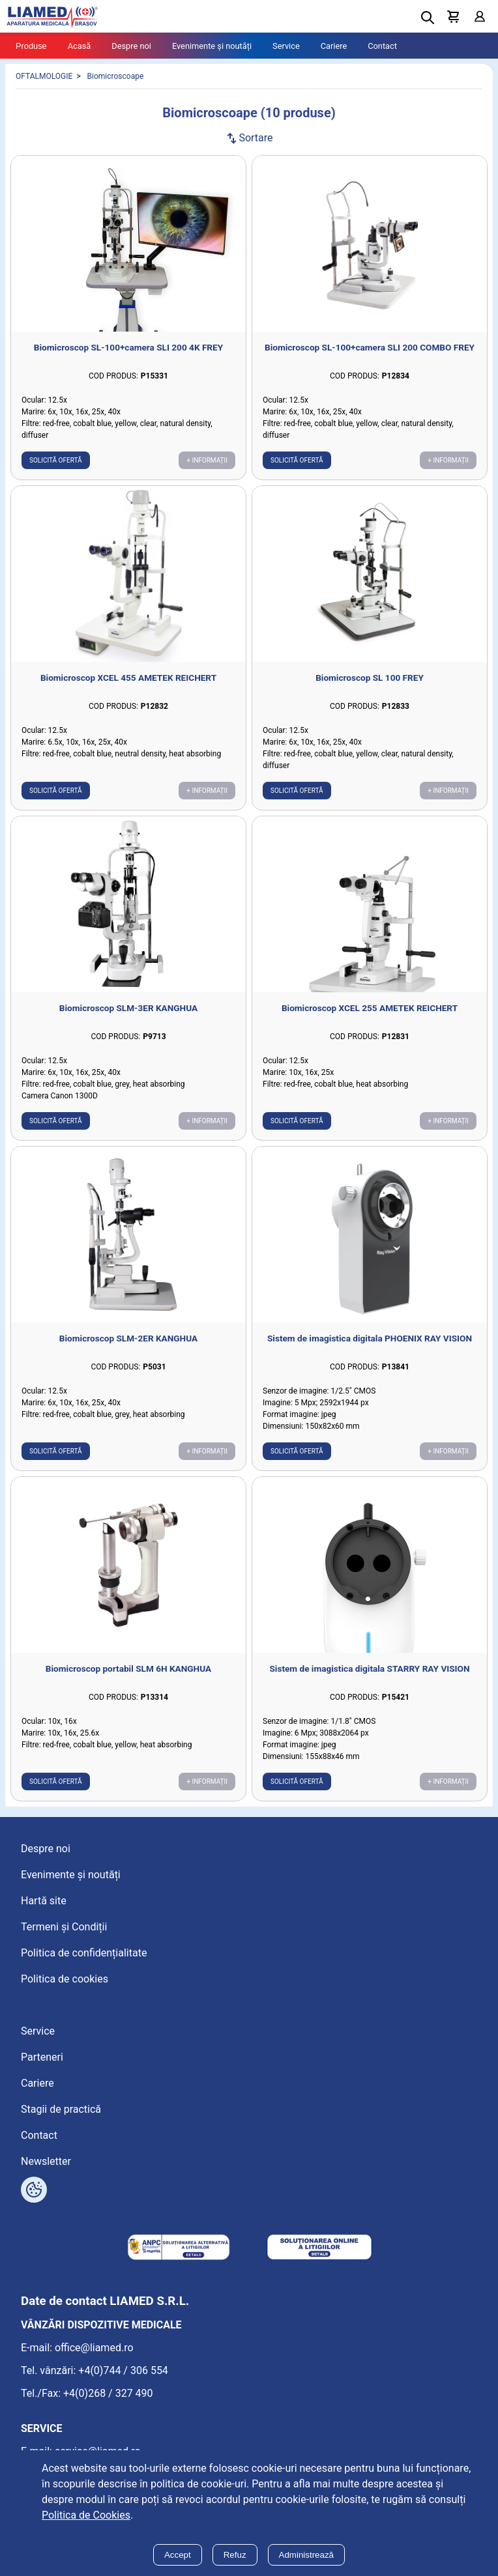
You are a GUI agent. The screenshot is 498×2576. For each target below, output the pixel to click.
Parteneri (42, 2057)
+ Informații (206, 460)
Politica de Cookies (86, 2515)
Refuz (235, 2555)
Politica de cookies (64, 1979)
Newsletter (46, 2161)
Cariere (334, 46)
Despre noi (131, 46)
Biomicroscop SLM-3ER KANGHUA (128, 1008)
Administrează (306, 2555)
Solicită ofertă (55, 460)
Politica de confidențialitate (84, 1953)
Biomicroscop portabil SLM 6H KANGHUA (128, 1668)
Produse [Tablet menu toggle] (31, 46)
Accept (177, 2555)
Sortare (248, 138)
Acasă (79, 46)
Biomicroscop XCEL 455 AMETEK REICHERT (128, 677)
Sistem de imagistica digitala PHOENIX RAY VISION (369, 1338)
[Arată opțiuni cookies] (34, 2190)
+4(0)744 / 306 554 (123, 2370)
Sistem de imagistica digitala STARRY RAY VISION (369, 1668)
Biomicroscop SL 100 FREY (369, 677)
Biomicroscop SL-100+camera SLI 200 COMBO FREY (370, 347)
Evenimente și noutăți (212, 46)
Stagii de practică (61, 2109)
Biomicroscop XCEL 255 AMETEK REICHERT (370, 1008)
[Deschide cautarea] (427, 17)
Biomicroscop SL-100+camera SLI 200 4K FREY (128, 347)
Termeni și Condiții (64, 1927)
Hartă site (43, 1901)
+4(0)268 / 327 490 (108, 2393)
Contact (382, 46)
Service (286, 46)
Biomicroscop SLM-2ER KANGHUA (128, 1338)
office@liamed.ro (94, 2347)
